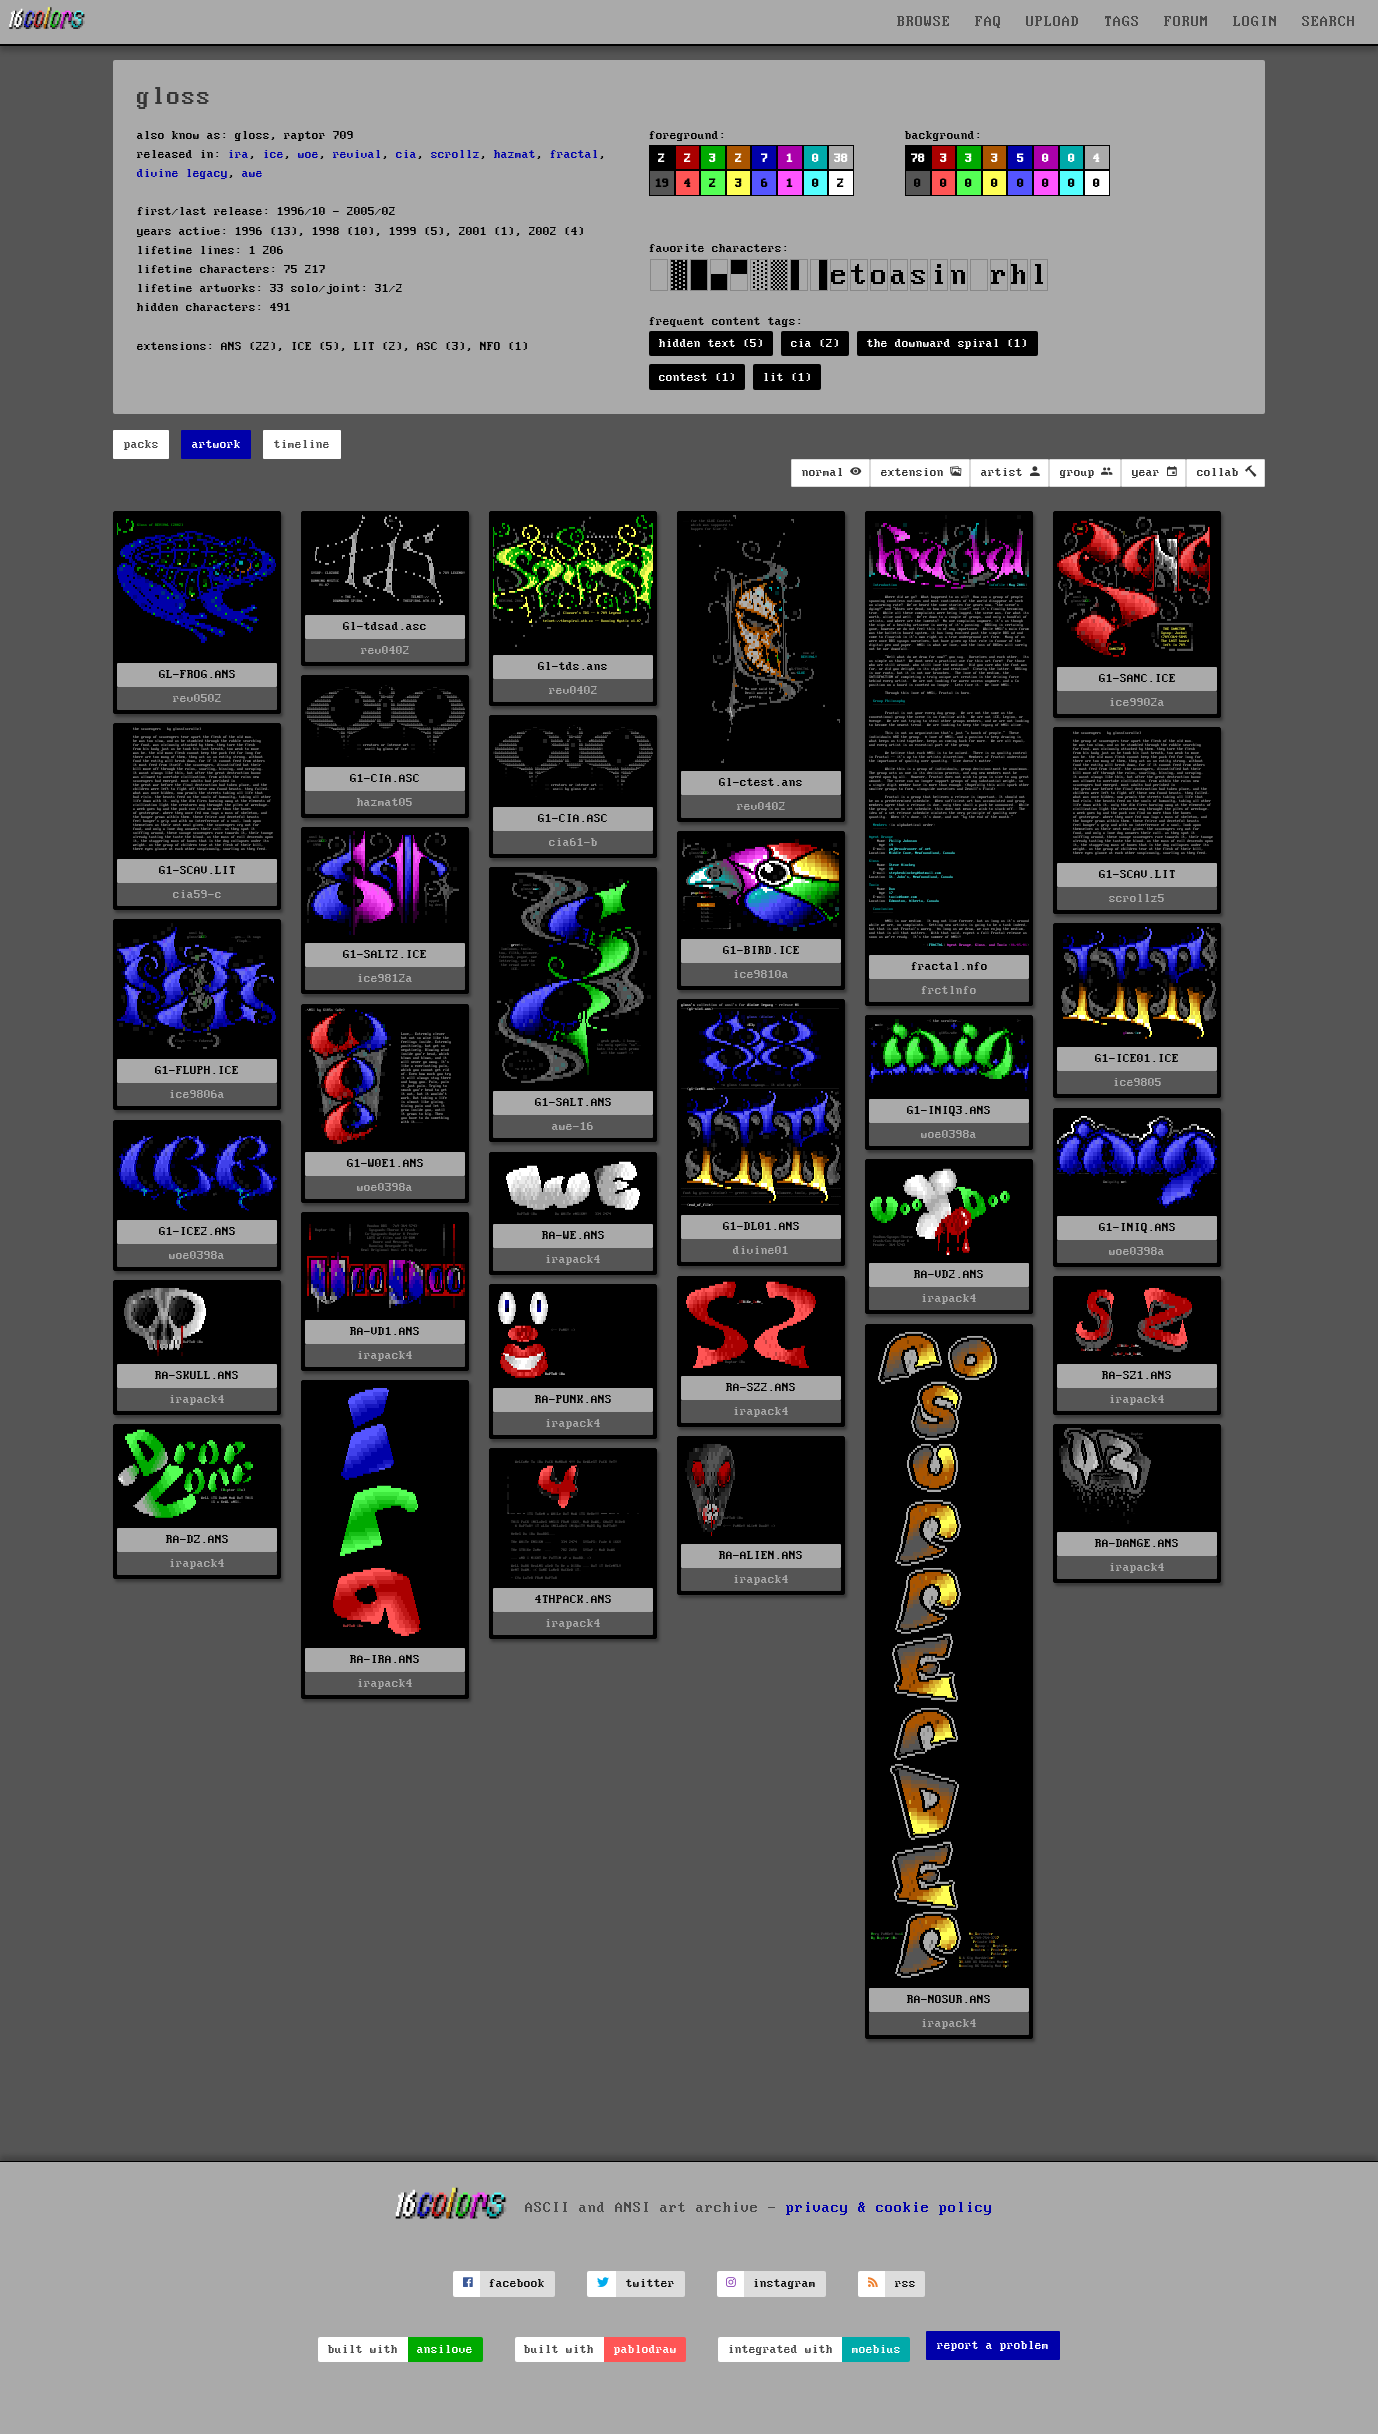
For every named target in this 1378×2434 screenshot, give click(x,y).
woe (308, 154)
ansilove (445, 2349)
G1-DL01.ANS (761, 1226)
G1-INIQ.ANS (1137, 1227)
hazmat (515, 154)
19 (662, 183)
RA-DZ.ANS (197, 1539)
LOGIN (1255, 22)
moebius (876, 2349)
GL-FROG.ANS (197, 674)
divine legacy (182, 173)
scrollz (455, 154)
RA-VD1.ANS (385, 1331)
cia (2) (815, 343)
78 (918, 158)
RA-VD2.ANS (949, 1274)
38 (841, 158)
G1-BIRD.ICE (761, 950)
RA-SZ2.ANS (761, 1387)
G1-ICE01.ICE (1137, 1058)
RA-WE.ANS (573, 1235)
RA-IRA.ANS (385, 1659)
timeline (302, 444)
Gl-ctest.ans (761, 782)
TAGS (1122, 22)
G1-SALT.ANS (573, 1102)
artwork (216, 444)
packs (141, 444)
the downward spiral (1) (947, 343)
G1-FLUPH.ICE (197, 1070)
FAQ (988, 22)
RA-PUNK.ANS (573, 1399)
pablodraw (645, 2349)
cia (406, 154)
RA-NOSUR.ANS (949, 1999)
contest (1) (697, 377)
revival (357, 154)
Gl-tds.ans (573, 666)
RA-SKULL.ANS (197, 1375)
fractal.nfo (949, 966)
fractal (574, 154)
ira (238, 154)
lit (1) (787, 377)
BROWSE (924, 22)
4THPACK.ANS (573, 1599)
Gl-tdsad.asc (385, 626)
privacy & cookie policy (889, 2208)
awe (252, 173)
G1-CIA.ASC (385, 778)
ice (273, 154)
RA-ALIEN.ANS (761, 1555)
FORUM (1186, 22)
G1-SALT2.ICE (385, 954)
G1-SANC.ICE (1137, 678)
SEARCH (1329, 22)
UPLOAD (1053, 22)
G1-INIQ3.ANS (949, 1110)
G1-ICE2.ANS (197, 1231)
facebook (517, 2283)
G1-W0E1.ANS (385, 1163)
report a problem (993, 2345)
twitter (650, 2283)
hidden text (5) (711, 343)
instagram (784, 2283)
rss (905, 2283)
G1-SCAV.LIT (197, 870)
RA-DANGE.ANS (1137, 1543)
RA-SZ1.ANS (1137, 1375)
